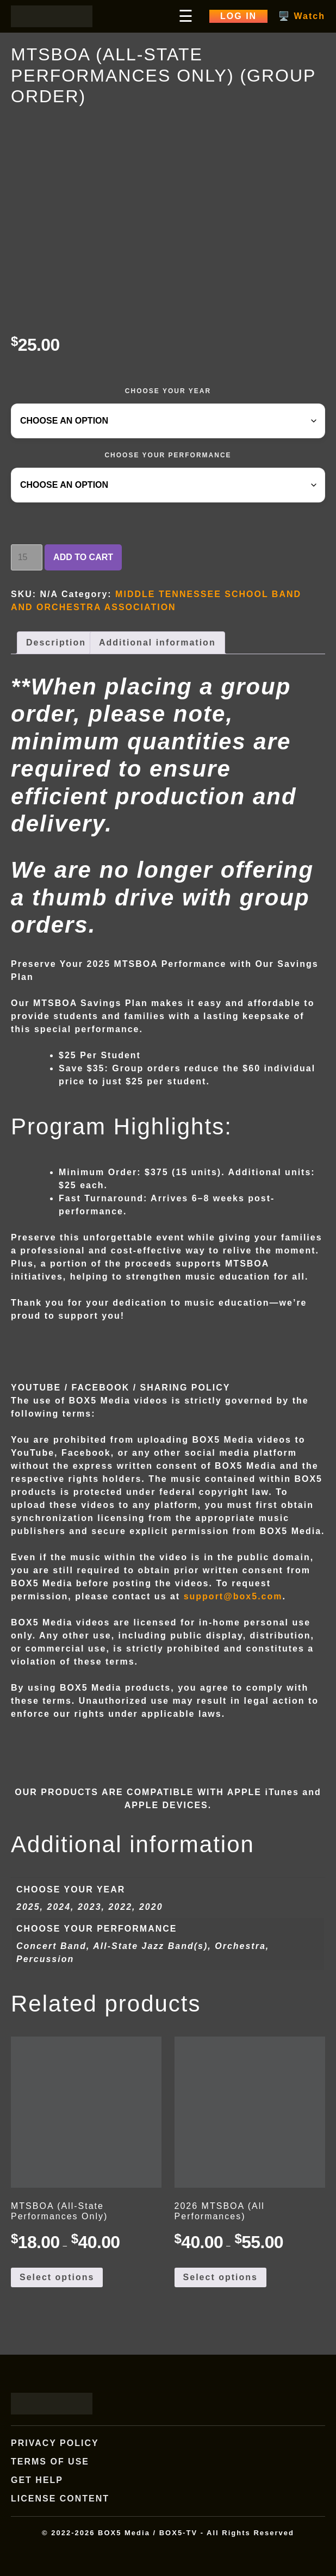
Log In (238, 16)
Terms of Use (50, 2461)
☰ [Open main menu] (185, 16)
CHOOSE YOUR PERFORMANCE (167, 455)
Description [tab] (56, 642)
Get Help (37, 2480)
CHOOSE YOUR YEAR (168, 391)
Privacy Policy (55, 2443)
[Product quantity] (26, 557)
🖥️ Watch (301, 16)
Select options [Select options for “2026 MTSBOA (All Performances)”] (220, 2277)
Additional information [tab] (157, 642)
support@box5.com (233, 1596)
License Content (60, 2498)
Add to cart (83, 557)
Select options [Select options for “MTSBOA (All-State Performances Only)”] (57, 2277)
